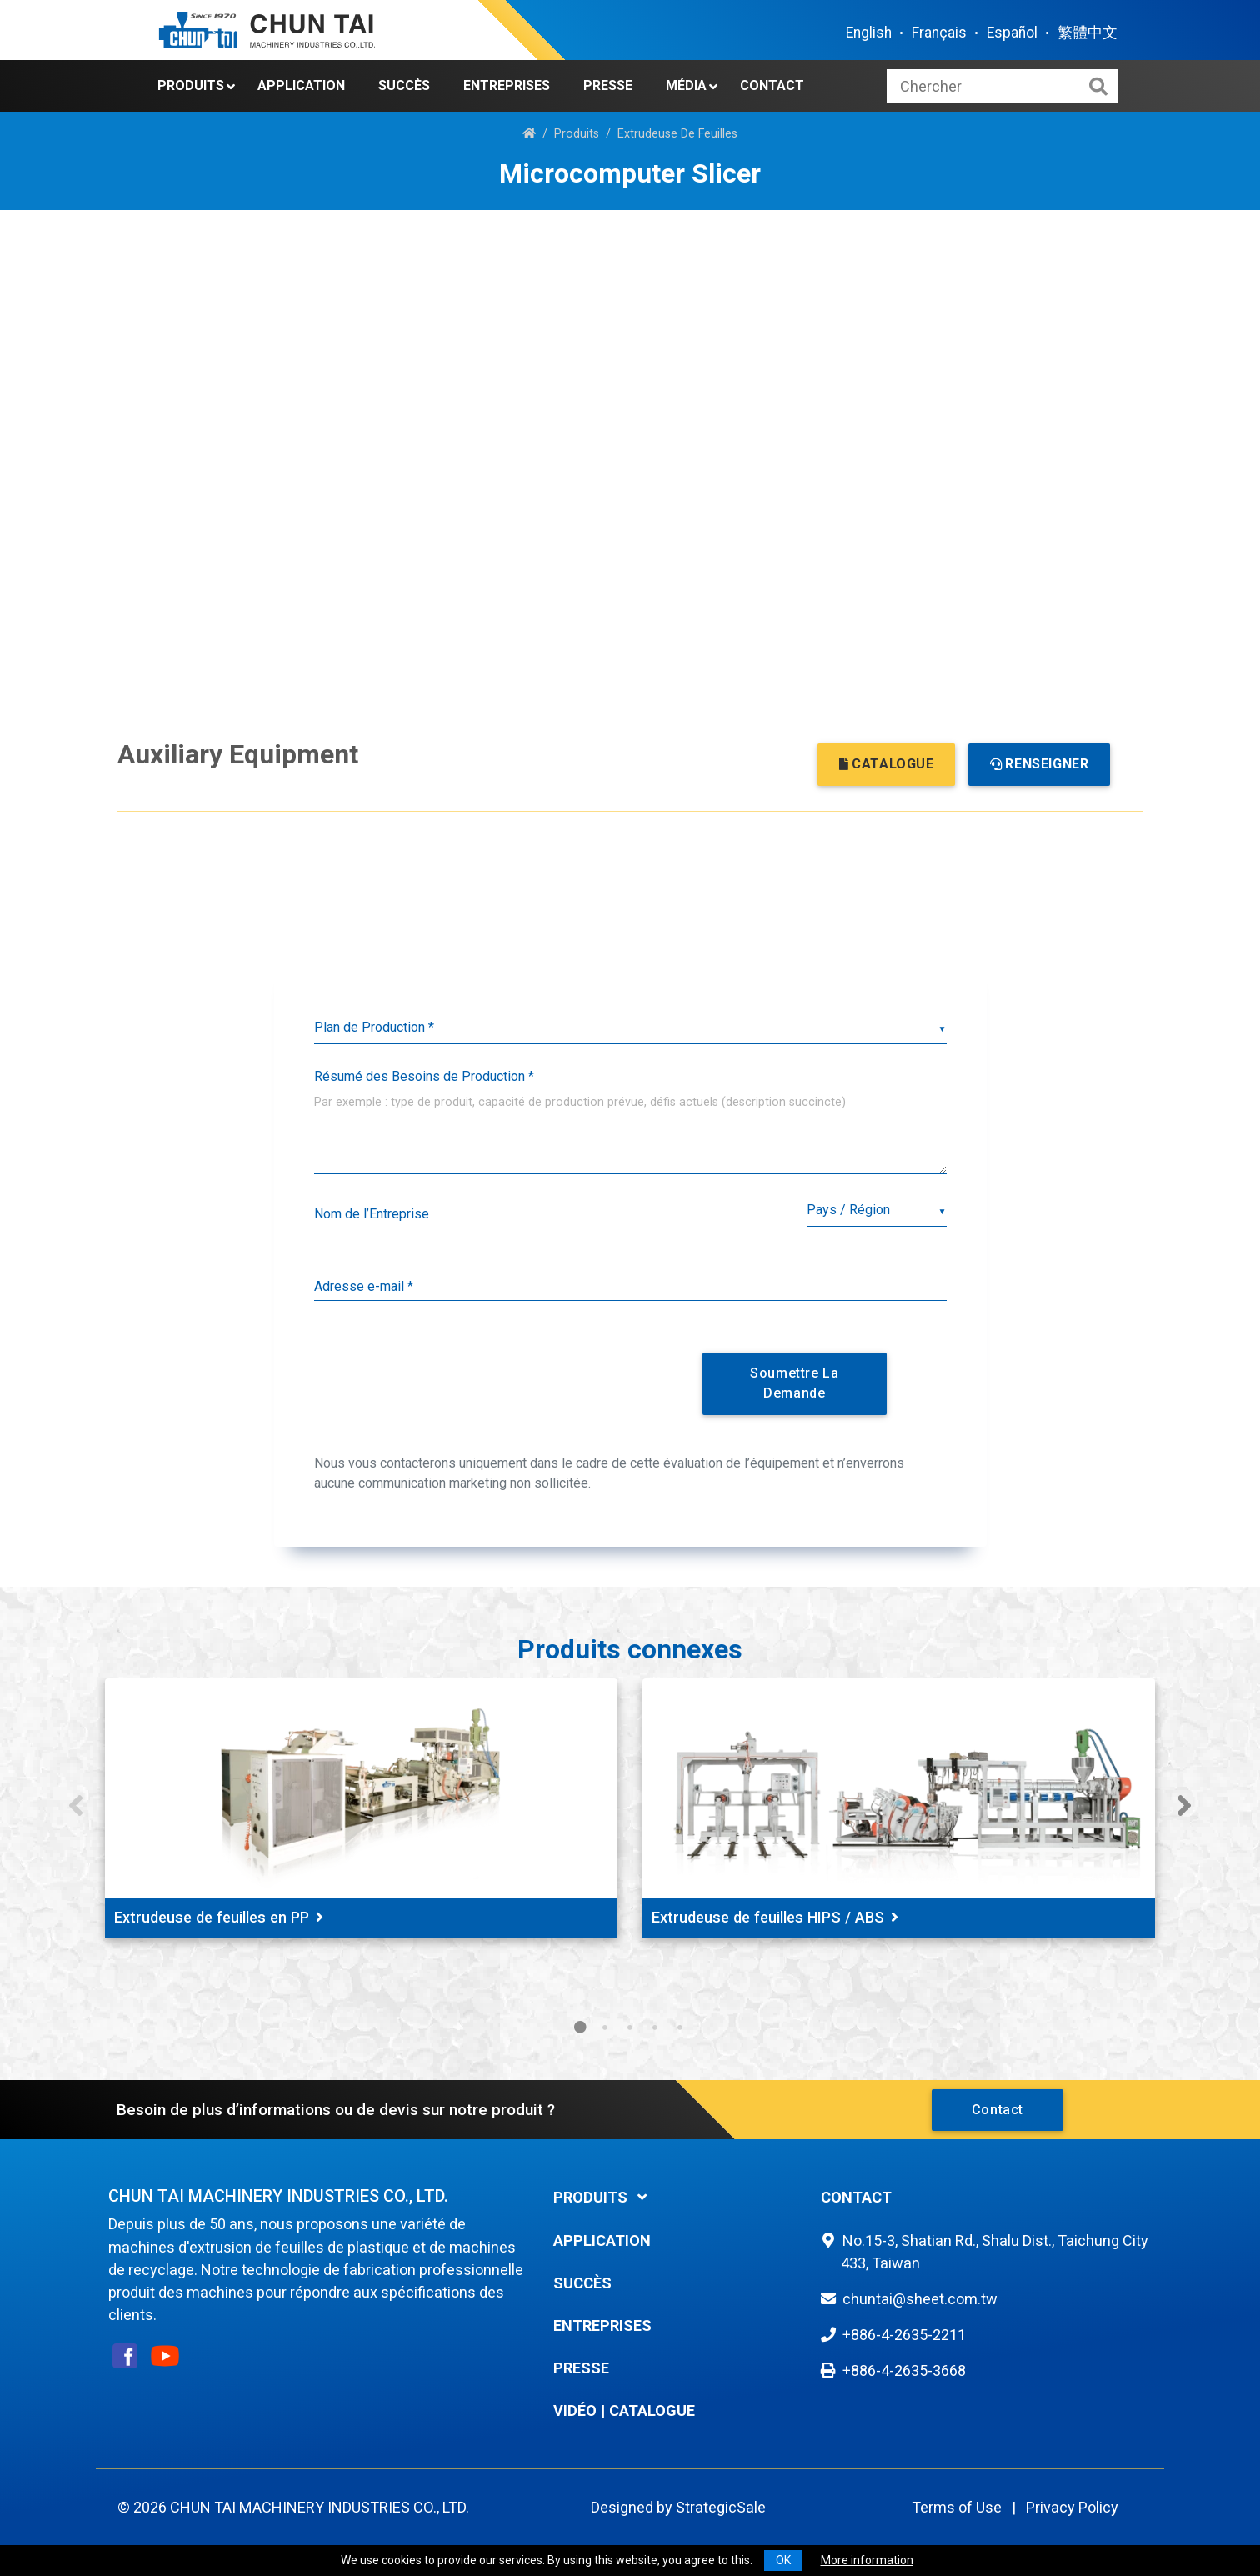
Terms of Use (957, 2507)
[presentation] (495, 1380)
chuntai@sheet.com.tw (920, 2299)
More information (867, 2560)
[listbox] (630, 1028)
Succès (404, 85)
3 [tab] (630, 2027)
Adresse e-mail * (363, 1286)
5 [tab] (680, 2027)
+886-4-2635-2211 (904, 2334)
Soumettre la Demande (794, 1383)
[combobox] (876, 1210)
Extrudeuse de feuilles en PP (218, 1917)
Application (301, 85)
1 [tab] (580, 2027)
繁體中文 (1088, 32)
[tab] (674, 2197)
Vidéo (575, 2410)
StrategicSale (721, 2507)
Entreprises (506, 85)
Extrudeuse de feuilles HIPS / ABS (775, 1917)
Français (939, 32)
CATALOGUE (886, 764)
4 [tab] (655, 2027)
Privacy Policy (1072, 2507)
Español (1012, 32)
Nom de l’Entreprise (371, 1214)
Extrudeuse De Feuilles (678, 134)
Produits (191, 85)
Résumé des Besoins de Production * (424, 1076)
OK (783, 2560)
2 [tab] (605, 2027)
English (869, 32)
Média (686, 85)
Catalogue (652, 2410)
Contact (772, 85)
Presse (607, 85)
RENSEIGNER (1039, 764)
